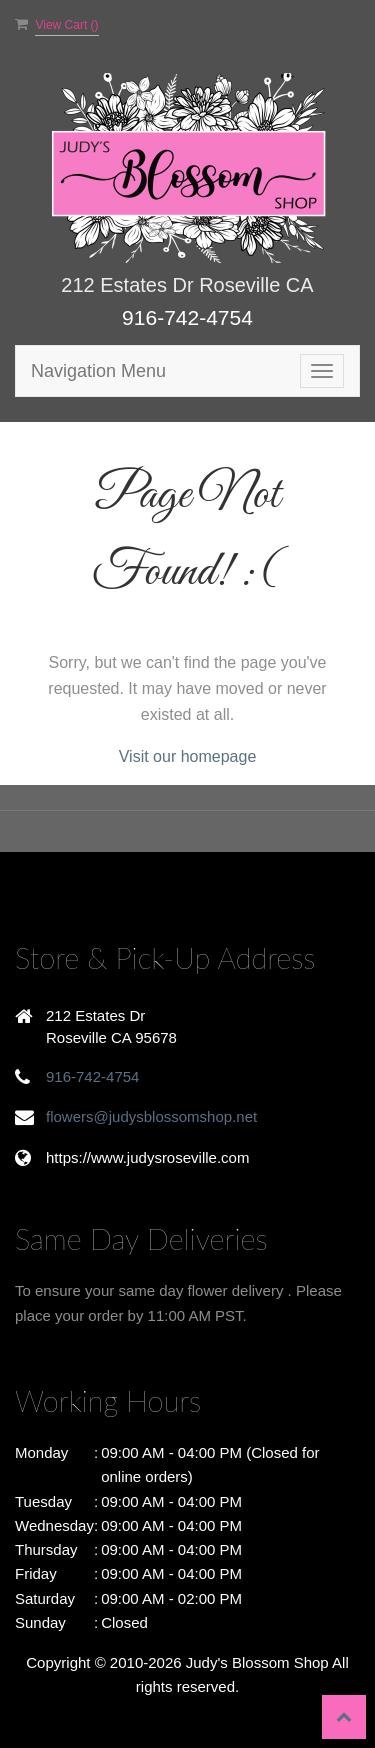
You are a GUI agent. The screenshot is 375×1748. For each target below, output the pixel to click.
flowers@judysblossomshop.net (151, 1116)
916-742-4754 (187, 317)
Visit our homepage (188, 756)
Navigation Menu (98, 371)
